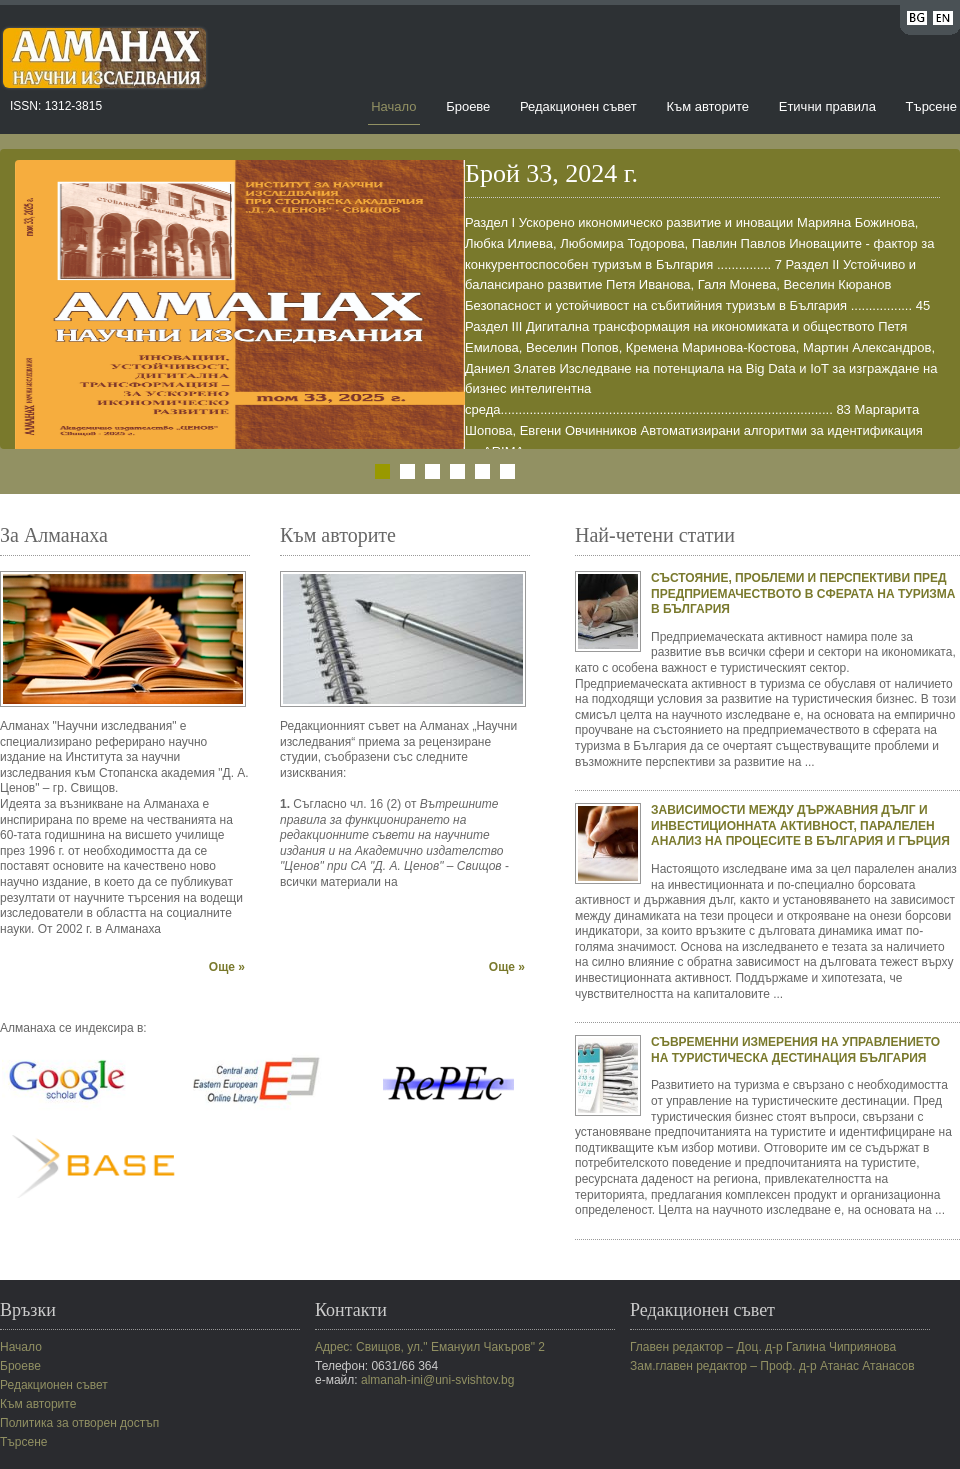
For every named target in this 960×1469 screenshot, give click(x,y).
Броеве (468, 106)
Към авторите (707, 106)
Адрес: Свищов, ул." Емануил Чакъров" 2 (430, 1347)
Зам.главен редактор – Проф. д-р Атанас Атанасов (772, 1366)
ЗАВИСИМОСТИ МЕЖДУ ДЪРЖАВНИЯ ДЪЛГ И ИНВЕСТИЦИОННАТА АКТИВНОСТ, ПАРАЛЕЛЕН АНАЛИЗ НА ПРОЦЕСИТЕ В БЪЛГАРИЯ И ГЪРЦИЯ (800, 825)
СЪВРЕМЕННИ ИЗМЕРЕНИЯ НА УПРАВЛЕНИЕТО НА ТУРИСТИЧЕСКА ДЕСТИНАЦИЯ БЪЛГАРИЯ (795, 1050)
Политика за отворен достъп (79, 1423)
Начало (393, 106)
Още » (227, 967)
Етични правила (827, 106)
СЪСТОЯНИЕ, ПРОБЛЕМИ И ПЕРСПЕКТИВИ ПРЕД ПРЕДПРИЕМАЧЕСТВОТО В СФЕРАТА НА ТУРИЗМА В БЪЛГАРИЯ (803, 593)
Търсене (931, 106)
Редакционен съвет (578, 106)
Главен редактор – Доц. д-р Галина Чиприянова (763, 1347)
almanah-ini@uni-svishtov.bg (437, 1380)
